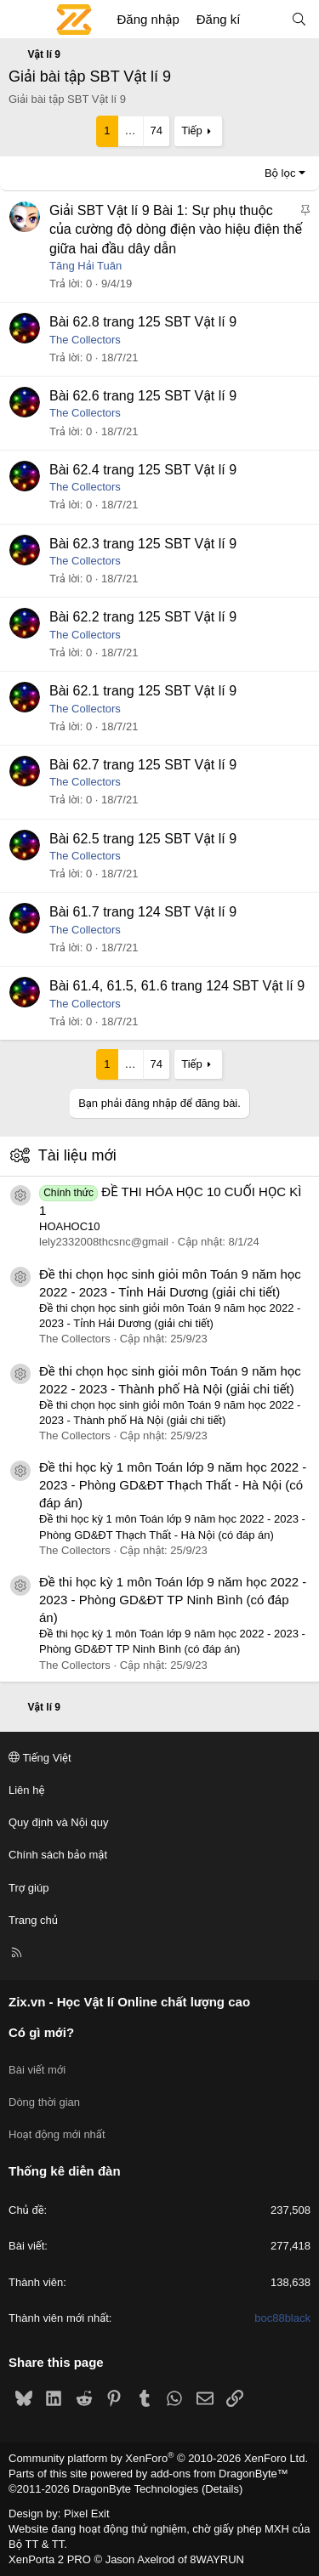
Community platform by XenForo (158, 2458)
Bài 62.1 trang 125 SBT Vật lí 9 (142, 691)
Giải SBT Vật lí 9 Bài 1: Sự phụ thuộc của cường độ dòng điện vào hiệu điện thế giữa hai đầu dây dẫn (175, 229)
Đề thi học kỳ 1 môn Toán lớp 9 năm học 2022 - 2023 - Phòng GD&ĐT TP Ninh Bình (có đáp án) (172, 1600)
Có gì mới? (41, 2032)
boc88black (282, 2318)
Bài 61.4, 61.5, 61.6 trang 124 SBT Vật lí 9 (177, 986)
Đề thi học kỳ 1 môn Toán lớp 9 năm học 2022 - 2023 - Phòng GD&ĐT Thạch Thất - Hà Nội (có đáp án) (172, 1485)
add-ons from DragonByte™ (219, 2473)
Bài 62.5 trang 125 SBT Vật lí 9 (142, 838)
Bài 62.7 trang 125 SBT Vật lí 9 (142, 764)
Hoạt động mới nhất (57, 2134)
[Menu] (22, 19)
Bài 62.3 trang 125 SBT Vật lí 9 (142, 543)
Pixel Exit (86, 2513)
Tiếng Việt (40, 1757)
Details (222, 2488)
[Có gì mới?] (265, 19)
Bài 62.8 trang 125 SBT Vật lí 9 (142, 322)
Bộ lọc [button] (280, 173)
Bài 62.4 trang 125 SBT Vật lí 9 (142, 469)
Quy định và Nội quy (59, 1822)
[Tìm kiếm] (299, 19)
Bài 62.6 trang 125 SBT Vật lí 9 (142, 396)
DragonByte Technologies (135, 2488)
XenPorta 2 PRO (50, 2559)
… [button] (130, 130)
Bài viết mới (37, 2069)
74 (156, 130)
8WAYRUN (217, 2559)
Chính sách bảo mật (58, 1854)
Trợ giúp (28, 1887)
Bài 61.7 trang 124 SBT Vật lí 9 (142, 912)
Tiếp (191, 130)
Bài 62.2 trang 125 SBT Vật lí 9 (142, 617)
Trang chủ (33, 1920)
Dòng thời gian (44, 2102)
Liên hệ (26, 1790)
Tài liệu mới (77, 1155)
